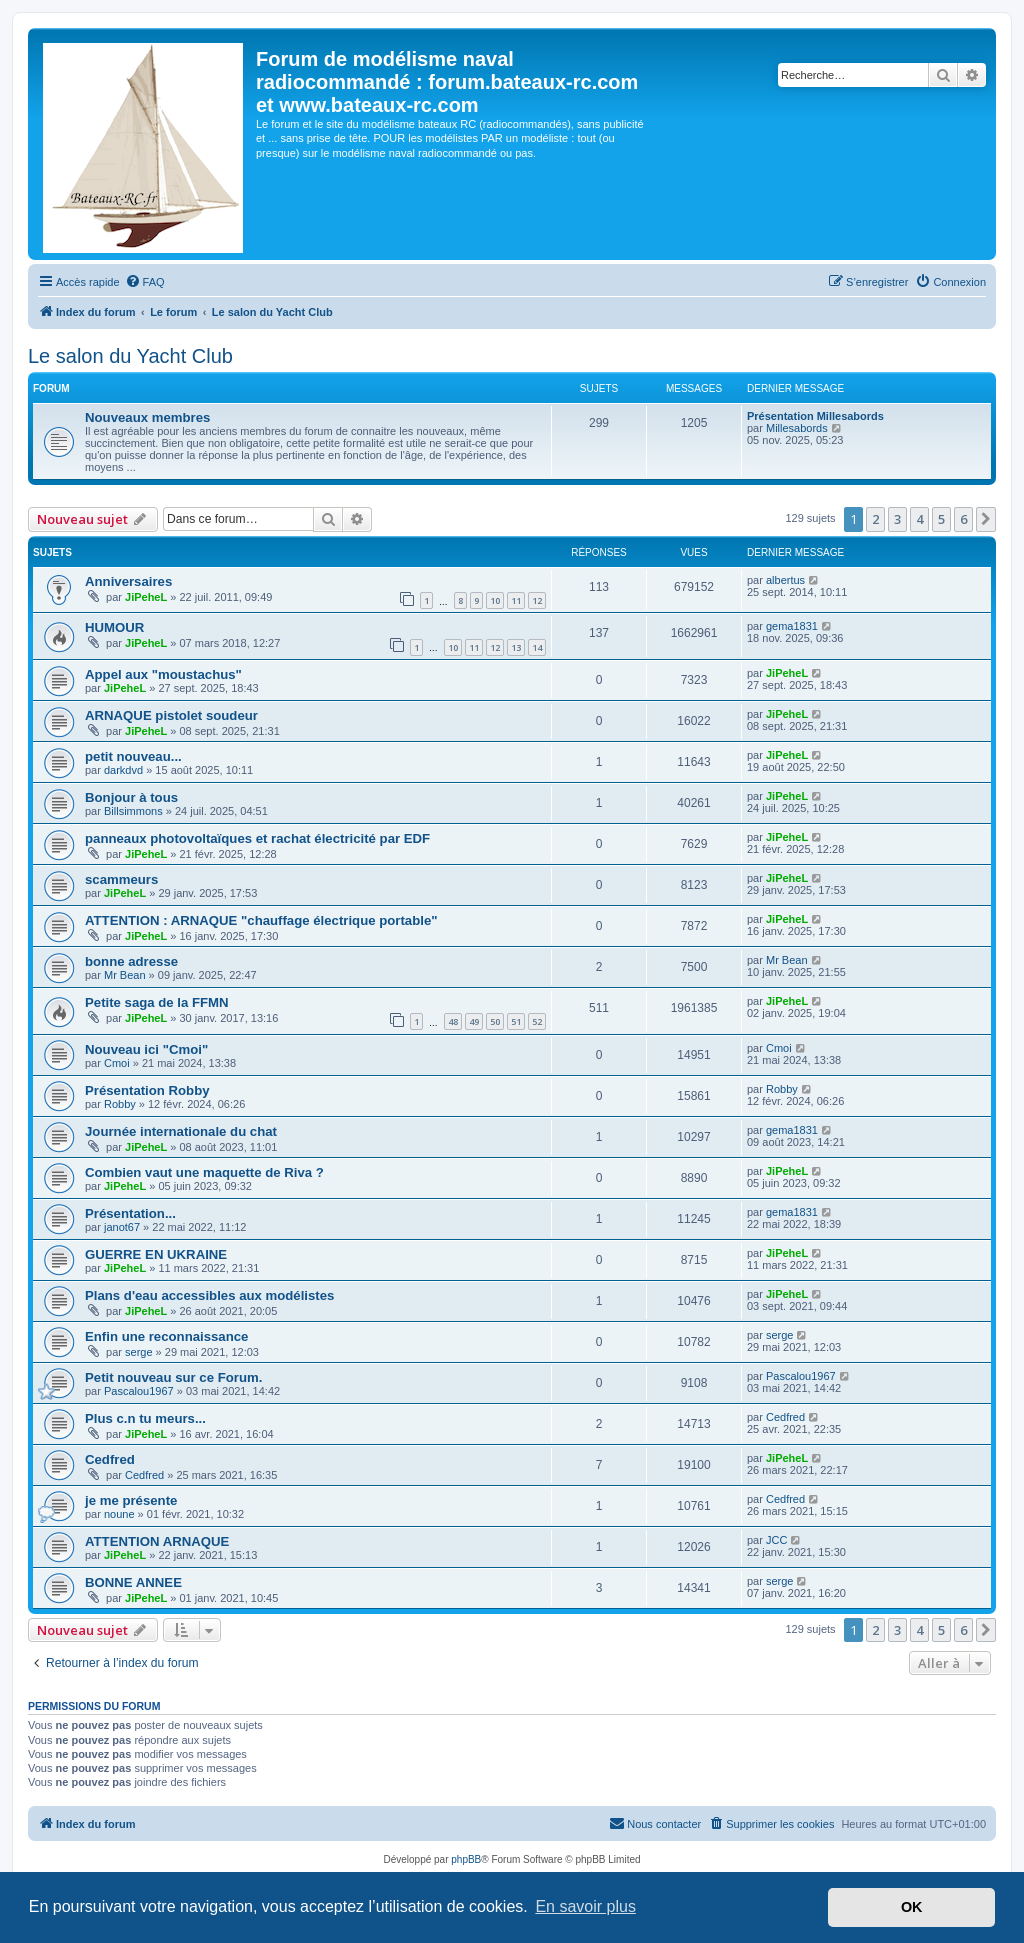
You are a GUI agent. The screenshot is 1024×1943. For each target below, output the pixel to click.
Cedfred (785, 1417)
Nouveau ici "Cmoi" (146, 1049)
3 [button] (897, 519)
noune (119, 1514)
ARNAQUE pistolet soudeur (171, 715)
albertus (785, 580)
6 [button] (963, 519)
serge (139, 1352)
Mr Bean (125, 975)
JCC (776, 1540)
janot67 (122, 1227)
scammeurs (121, 879)
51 (516, 1021)
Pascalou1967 (139, 1391)
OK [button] (912, 1907)
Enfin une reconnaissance (166, 1336)
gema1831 (792, 626)
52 (537, 1021)
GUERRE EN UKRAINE (156, 1254)
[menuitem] (145, 282)
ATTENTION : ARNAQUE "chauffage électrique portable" (261, 920)
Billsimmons (133, 811)
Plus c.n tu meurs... (145, 1418)
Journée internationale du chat (181, 1131)
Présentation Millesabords (815, 416)
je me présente (131, 1500)
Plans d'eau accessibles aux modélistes (209, 1295)
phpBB (466, 1859)
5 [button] (941, 519)
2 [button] (875, 519)
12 (537, 600)
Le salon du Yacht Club (130, 356)
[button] (986, 519)
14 (537, 647)
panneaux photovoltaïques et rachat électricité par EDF (257, 838)
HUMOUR (114, 627)
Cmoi (117, 1063)
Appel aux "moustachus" (163, 674)
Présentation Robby (147, 1090)
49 (474, 1021)
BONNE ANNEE (133, 1582)
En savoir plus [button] (585, 1906)
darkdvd (123, 770)
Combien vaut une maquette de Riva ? (204, 1172)
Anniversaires (128, 581)
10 (495, 600)
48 (453, 1021)
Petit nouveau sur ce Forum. (173, 1377)
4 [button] (919, 519)
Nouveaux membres (147, 417)
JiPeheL (146, 597)
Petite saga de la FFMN (157, 1002)
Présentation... (130, 1213)
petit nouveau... (133, 756)
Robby (120, 1104)
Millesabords (797, 428)
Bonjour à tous (131, 797)
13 (516, 647)
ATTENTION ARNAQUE (157, 1541)
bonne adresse (131, 961)
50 (495, 1021)
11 (516, 600)
